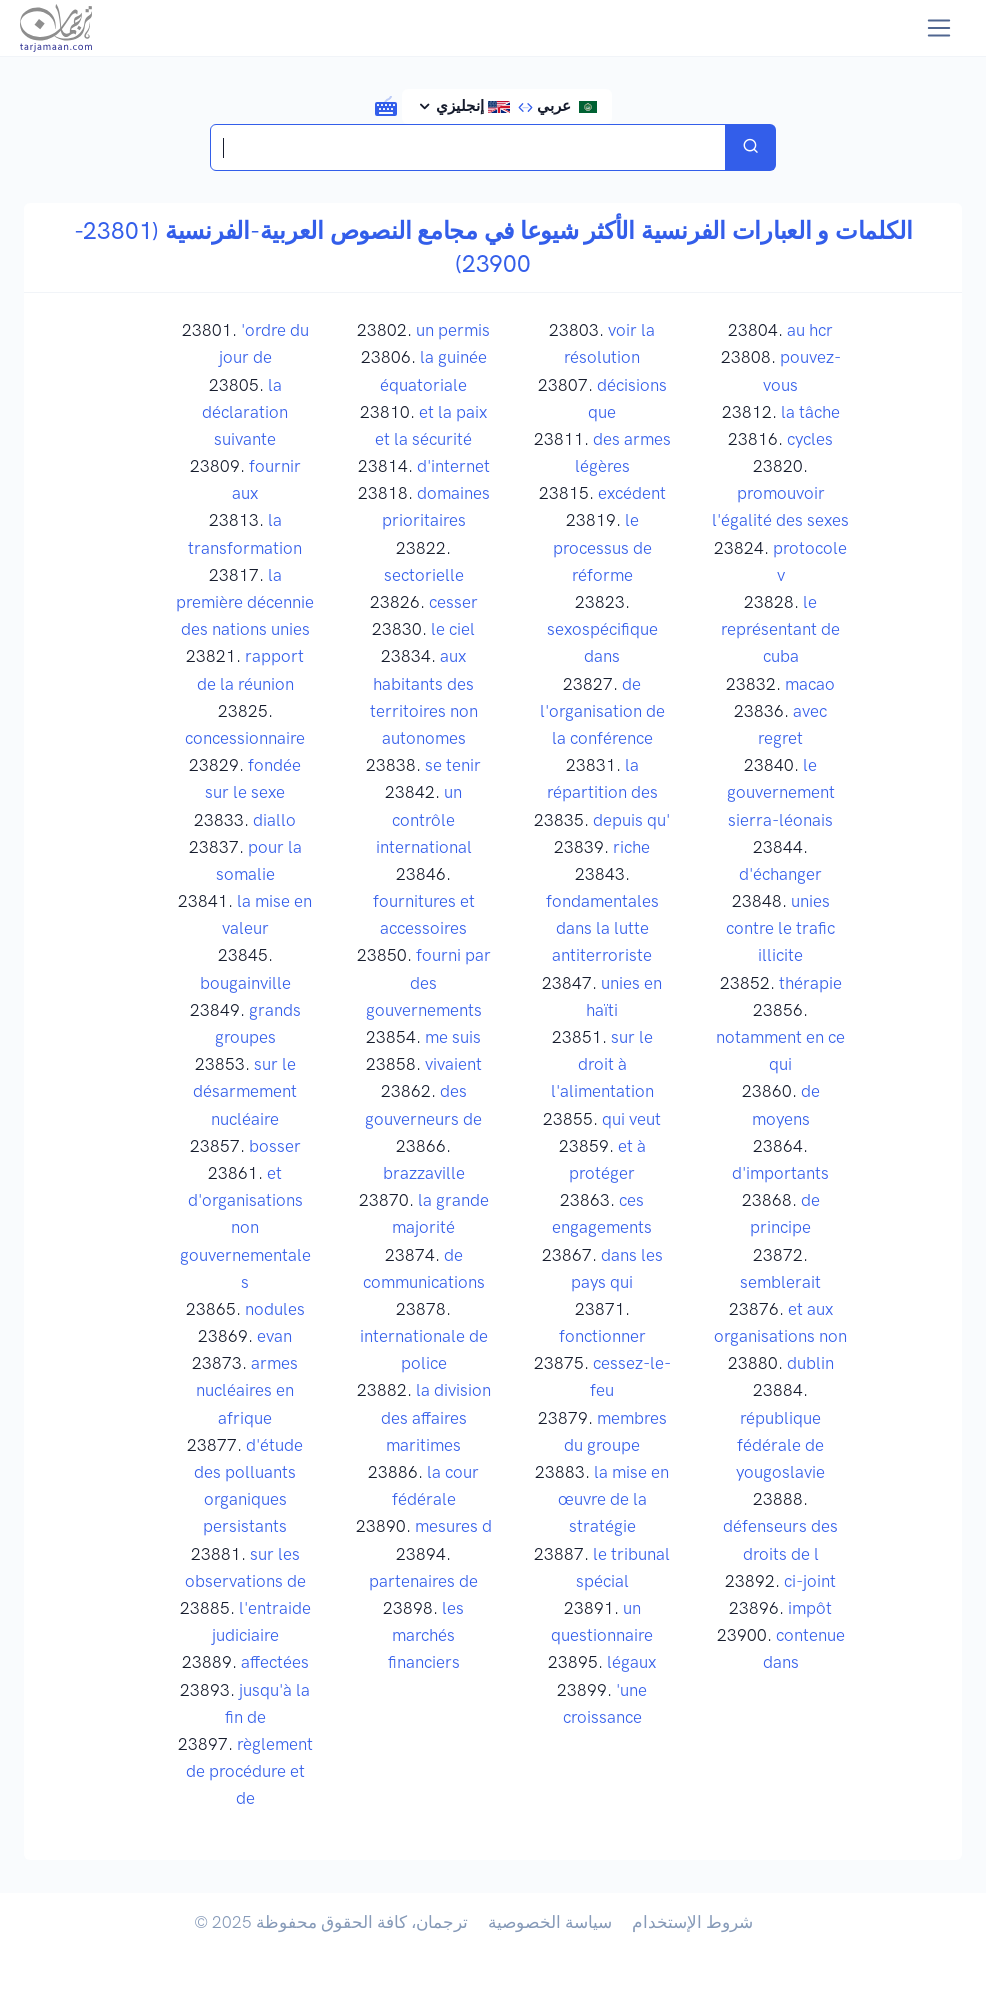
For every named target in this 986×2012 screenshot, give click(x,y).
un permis (453, 330)
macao (810, 684)
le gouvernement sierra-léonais (781, 792)
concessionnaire (245, 738)
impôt (810, 1608)
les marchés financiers (426, 1635)
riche (631, 847)
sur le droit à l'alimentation (602, 1064)
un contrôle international (424, 819)
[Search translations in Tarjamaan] (468, 147)
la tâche (810, 412)
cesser (453, 602)
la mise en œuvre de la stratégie (614, 1499)
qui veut (631, 1119)
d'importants (780, 1173)
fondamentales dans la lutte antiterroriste (602, 928)
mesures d (453, 1526)
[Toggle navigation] (939, 28)
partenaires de (423, 1581)
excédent (632, 493)
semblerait (780, 1282)
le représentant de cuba (780, 629)
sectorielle (424, 575)
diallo (274, 820)
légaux (631, 1662)
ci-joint (810, 1581)
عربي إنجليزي (515, 106)
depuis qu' (631, 820)
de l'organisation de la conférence (602, 711)
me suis (453, 1037)
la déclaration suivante (245, 412)
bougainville (245, 983)
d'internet (453, 466)
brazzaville (424, 1173)
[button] (386, 105)
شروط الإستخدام (692, 1922)
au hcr (810, 330)
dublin (810, 1363)
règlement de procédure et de (249, 1771)
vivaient (453, 1064)
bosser (275, 1146)
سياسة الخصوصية (550, 1922)
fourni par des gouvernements (428, 982)
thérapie (810, 983)
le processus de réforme (602, 547)
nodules (275, 1309)
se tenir (453, 765)
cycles (810, 439)
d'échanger (780, 874)
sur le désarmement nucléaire (245, 1091)
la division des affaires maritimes (436, 1417)
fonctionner (602, 1336)
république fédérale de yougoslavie (780, 1445)
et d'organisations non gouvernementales (245, 1227)
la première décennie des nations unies (245, 602)
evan (274, 1336)
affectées (275, 1662)
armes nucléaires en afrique (247, 1390)
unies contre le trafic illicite (780, 928)
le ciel (453, 629)
